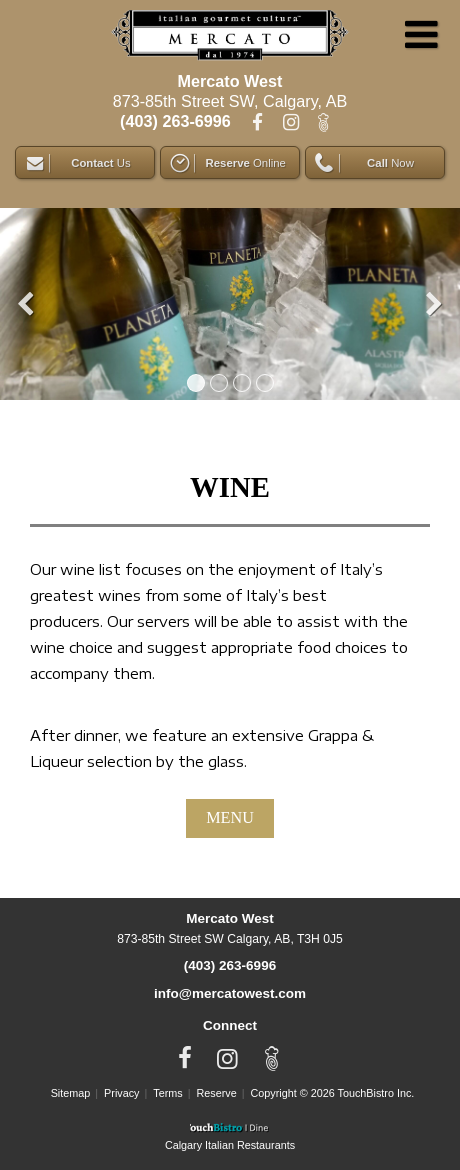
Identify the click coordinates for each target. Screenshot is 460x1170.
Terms (167, 1093)
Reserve (217, 1093)
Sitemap (71, 1093)
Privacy (121, 1093)
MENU (230, 818)
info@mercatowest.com (230, 993)
